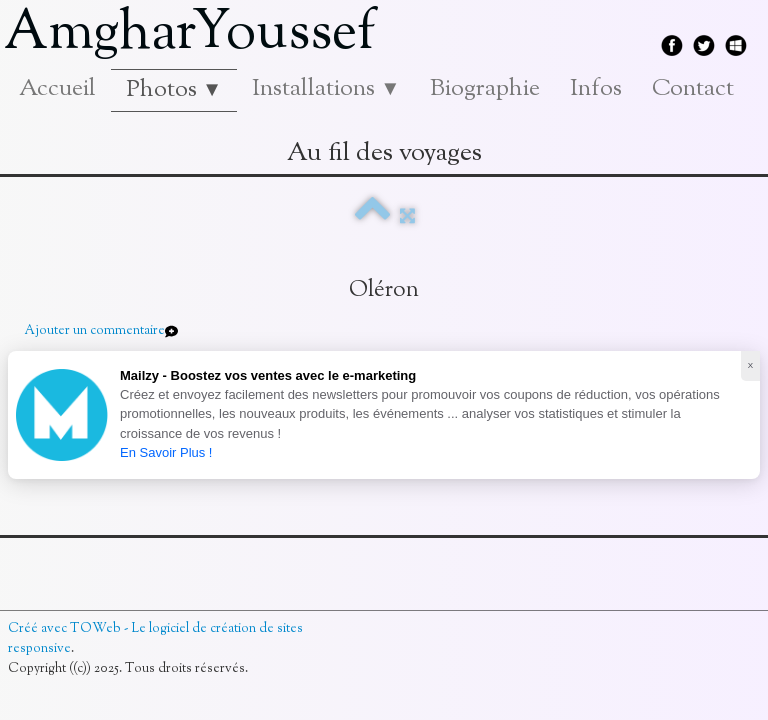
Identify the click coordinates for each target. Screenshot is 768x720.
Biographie (485, 89)
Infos (596, 89)
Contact (693, 89)
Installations (326, 89)
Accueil (57, 89)
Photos (174, 90)
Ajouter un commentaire (94, 331)
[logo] (197, 35)
